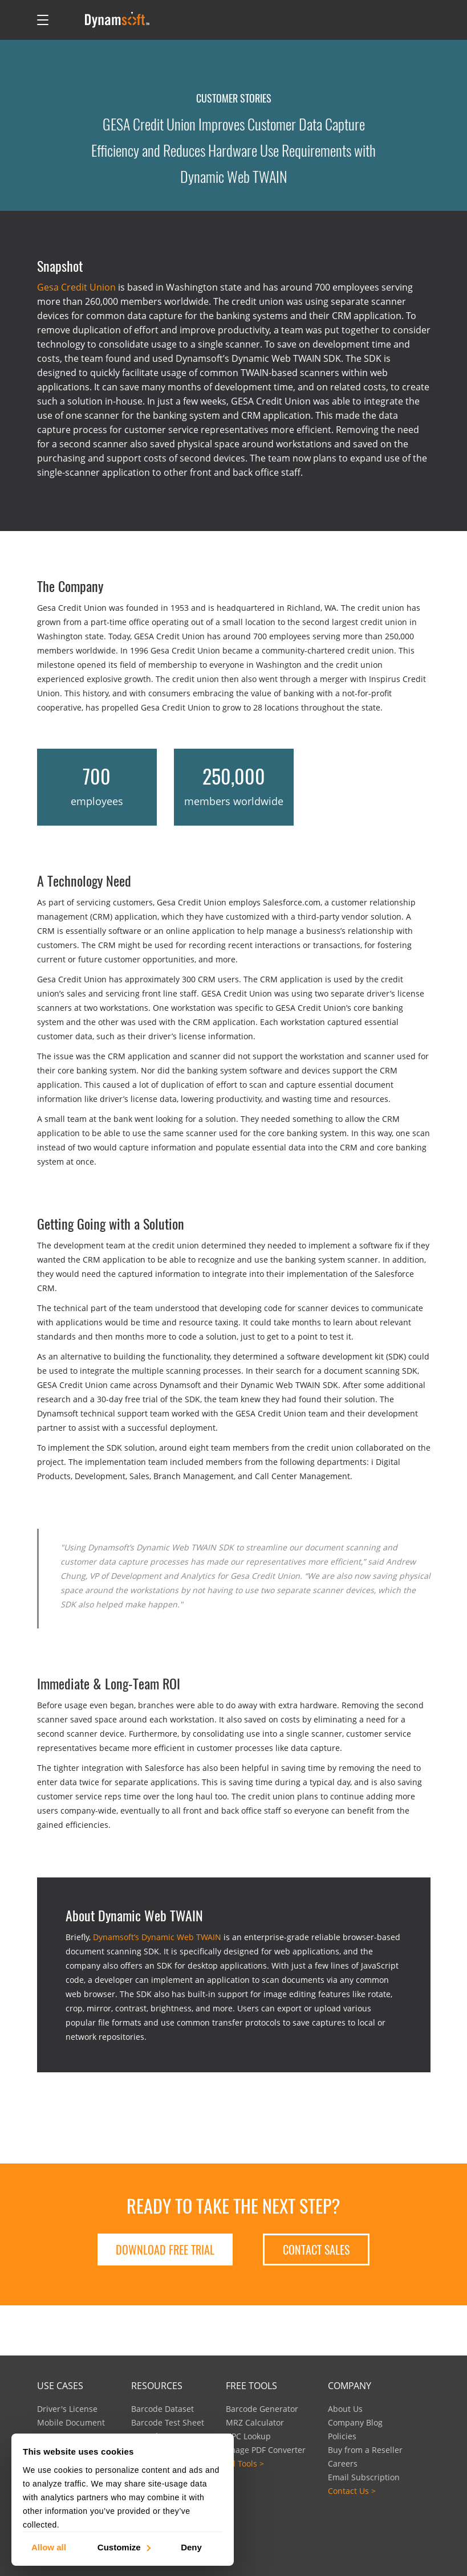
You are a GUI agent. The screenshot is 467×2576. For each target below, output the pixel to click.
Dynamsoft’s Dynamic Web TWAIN (157, 1937)
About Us (345, 2408)
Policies (342, 2436)
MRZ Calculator (255, 2422)
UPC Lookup (248, 2436)
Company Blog (355, 2422)
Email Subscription (364, 2477)
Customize (123, 2546)
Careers (343, 2463)
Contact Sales (316, 2249)
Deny (191, 2546)
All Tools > (245, 2463)
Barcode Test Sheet (167, 2422)
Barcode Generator (262, 2408)
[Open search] (67, 20)
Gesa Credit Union (76, 287)
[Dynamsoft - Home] (118, 20)
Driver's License (67, 2408)
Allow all (48, 2546)
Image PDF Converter (266, 2449)
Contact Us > (352, 2490)
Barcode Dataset (162, 2408)
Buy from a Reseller (365, 2449)
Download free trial (165, 2249)
